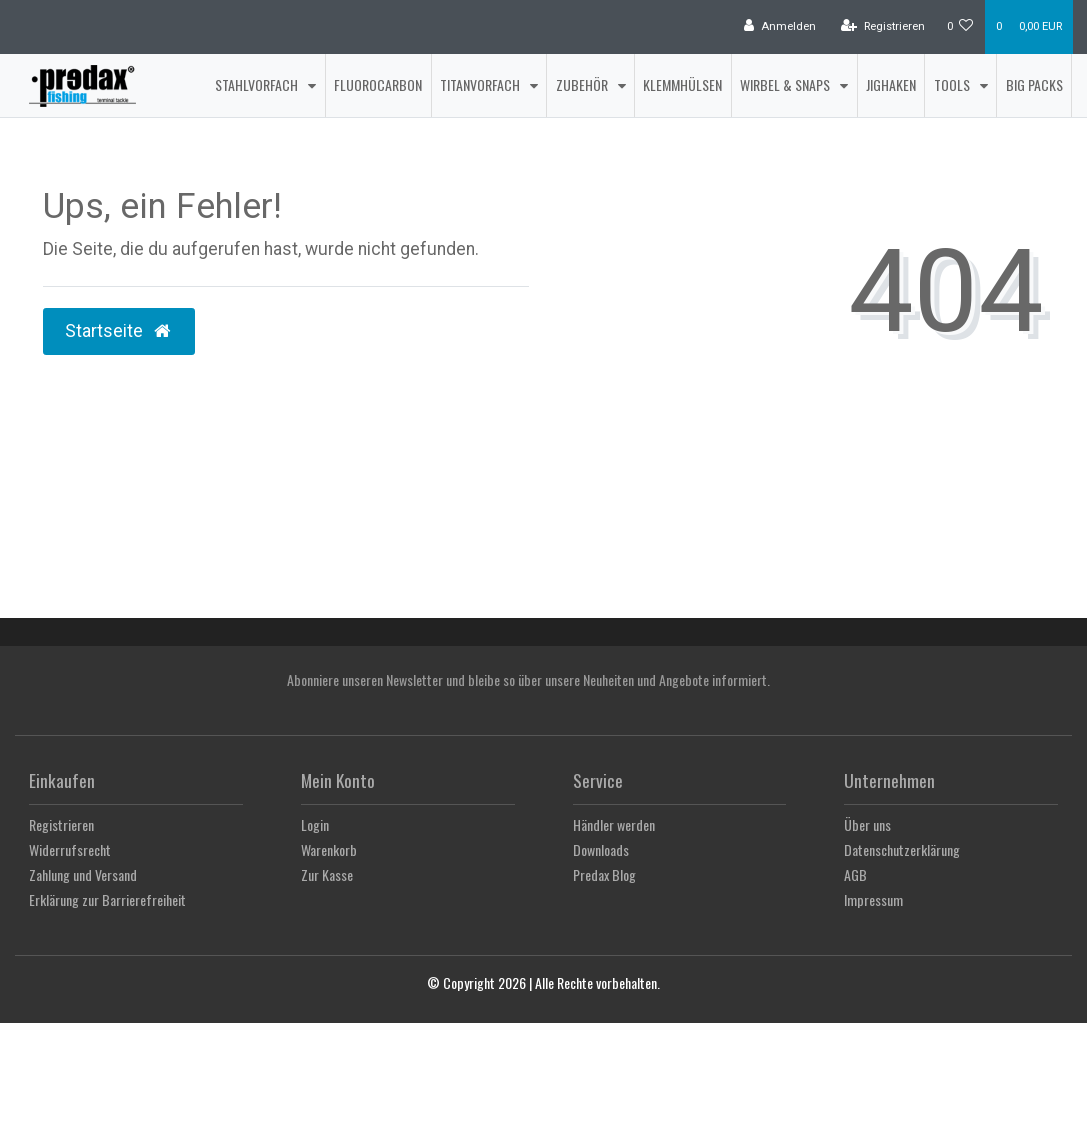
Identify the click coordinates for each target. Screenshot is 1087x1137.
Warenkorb (329, 849)
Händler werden (614, 824)
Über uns (867, 824)
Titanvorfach (481, 84)
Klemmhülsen (682, 84)
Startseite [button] (119, 331)
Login (315, 824)
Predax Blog (604, 874)
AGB (855, 874)
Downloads (601, 849)
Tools (953, 84)
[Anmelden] (780, 27)
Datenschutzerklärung (902, 849)
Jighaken (891, 84)
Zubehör (583, 84)
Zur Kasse (327, 874)
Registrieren (61, 824)
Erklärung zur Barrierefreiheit (107, 899)
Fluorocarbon (378, 84)
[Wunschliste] (960, 27)
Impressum (873, 899)
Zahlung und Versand (83, 874)
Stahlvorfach (258, 84)
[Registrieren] (883, 27)
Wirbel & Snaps (786, 84)
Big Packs (1034, 84)
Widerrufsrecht (70, 849)
